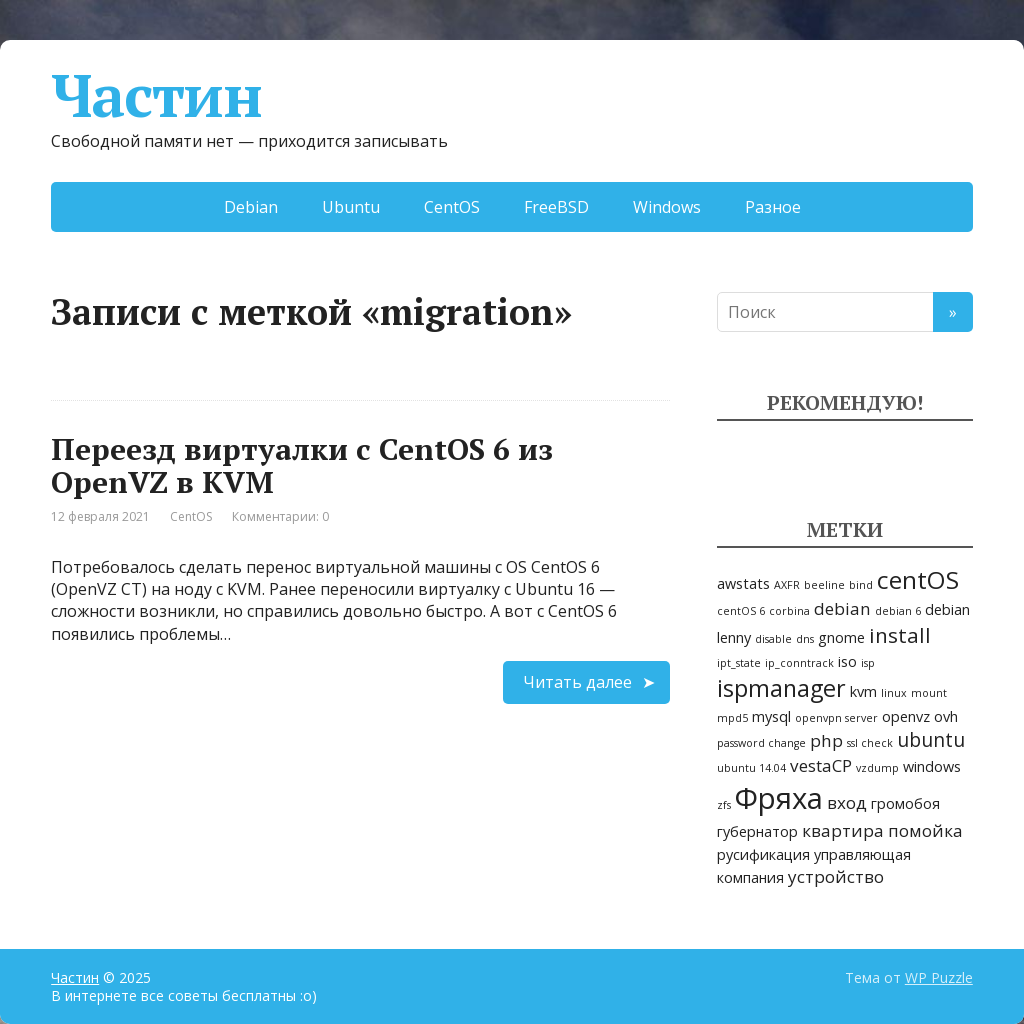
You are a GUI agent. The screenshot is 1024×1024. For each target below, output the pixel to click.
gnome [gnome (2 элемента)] (841, 637)
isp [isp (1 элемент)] (868, 663)
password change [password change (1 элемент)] (761, 743)
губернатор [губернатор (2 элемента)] (757, 831)
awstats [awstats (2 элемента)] (743, 583)
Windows (667, 207)
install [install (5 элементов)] (900, 635)
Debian (251, 207)
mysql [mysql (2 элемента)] (771, 716)
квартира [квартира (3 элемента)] (843, 830)
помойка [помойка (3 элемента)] (925, 830)
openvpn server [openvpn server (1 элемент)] (836, 718)
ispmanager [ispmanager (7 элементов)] (781, 688)
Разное (773, 207)
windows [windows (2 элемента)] (932, 766)
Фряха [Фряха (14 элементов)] (779, 798)
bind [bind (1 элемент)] (861, 585)
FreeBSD (556, 207)
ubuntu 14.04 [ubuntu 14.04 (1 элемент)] (751, 768)
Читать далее (577, 682)
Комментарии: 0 (280, 516)
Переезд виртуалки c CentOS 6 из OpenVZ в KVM (302, 465)
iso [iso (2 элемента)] (847, 661)
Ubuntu (351, 207)
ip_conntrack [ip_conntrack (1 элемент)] (799, 663)
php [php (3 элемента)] (826, 740)
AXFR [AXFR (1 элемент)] (787, 585)
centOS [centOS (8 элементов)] (918, 579)
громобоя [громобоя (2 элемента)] (905, 803)
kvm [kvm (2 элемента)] (863, 691)
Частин (156, 95)
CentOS (452, 207)
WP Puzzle (939, 977)
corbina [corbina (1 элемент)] (789, 611)
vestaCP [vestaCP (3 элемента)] (821, 765)
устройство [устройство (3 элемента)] (836, 876)
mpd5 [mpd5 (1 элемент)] (732, 718)
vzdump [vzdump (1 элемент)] (877, 768)
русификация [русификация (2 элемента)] (763, 854)
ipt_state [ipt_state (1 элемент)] (739, 663)
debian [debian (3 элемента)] (842, 608)
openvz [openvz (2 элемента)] (906, 716)
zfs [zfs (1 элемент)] (724, 805)
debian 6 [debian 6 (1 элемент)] (898, 611)
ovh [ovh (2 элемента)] (946, 716)
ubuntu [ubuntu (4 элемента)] (931, 740)
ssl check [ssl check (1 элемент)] (870, 743)
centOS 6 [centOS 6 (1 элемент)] (741, 611)
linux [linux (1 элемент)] (894, 693)
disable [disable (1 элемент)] (773, 639)
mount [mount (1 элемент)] (929, 693)
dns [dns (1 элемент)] (805, 639)
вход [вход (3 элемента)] (847, 802)
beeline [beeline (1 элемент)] (824, 585)
